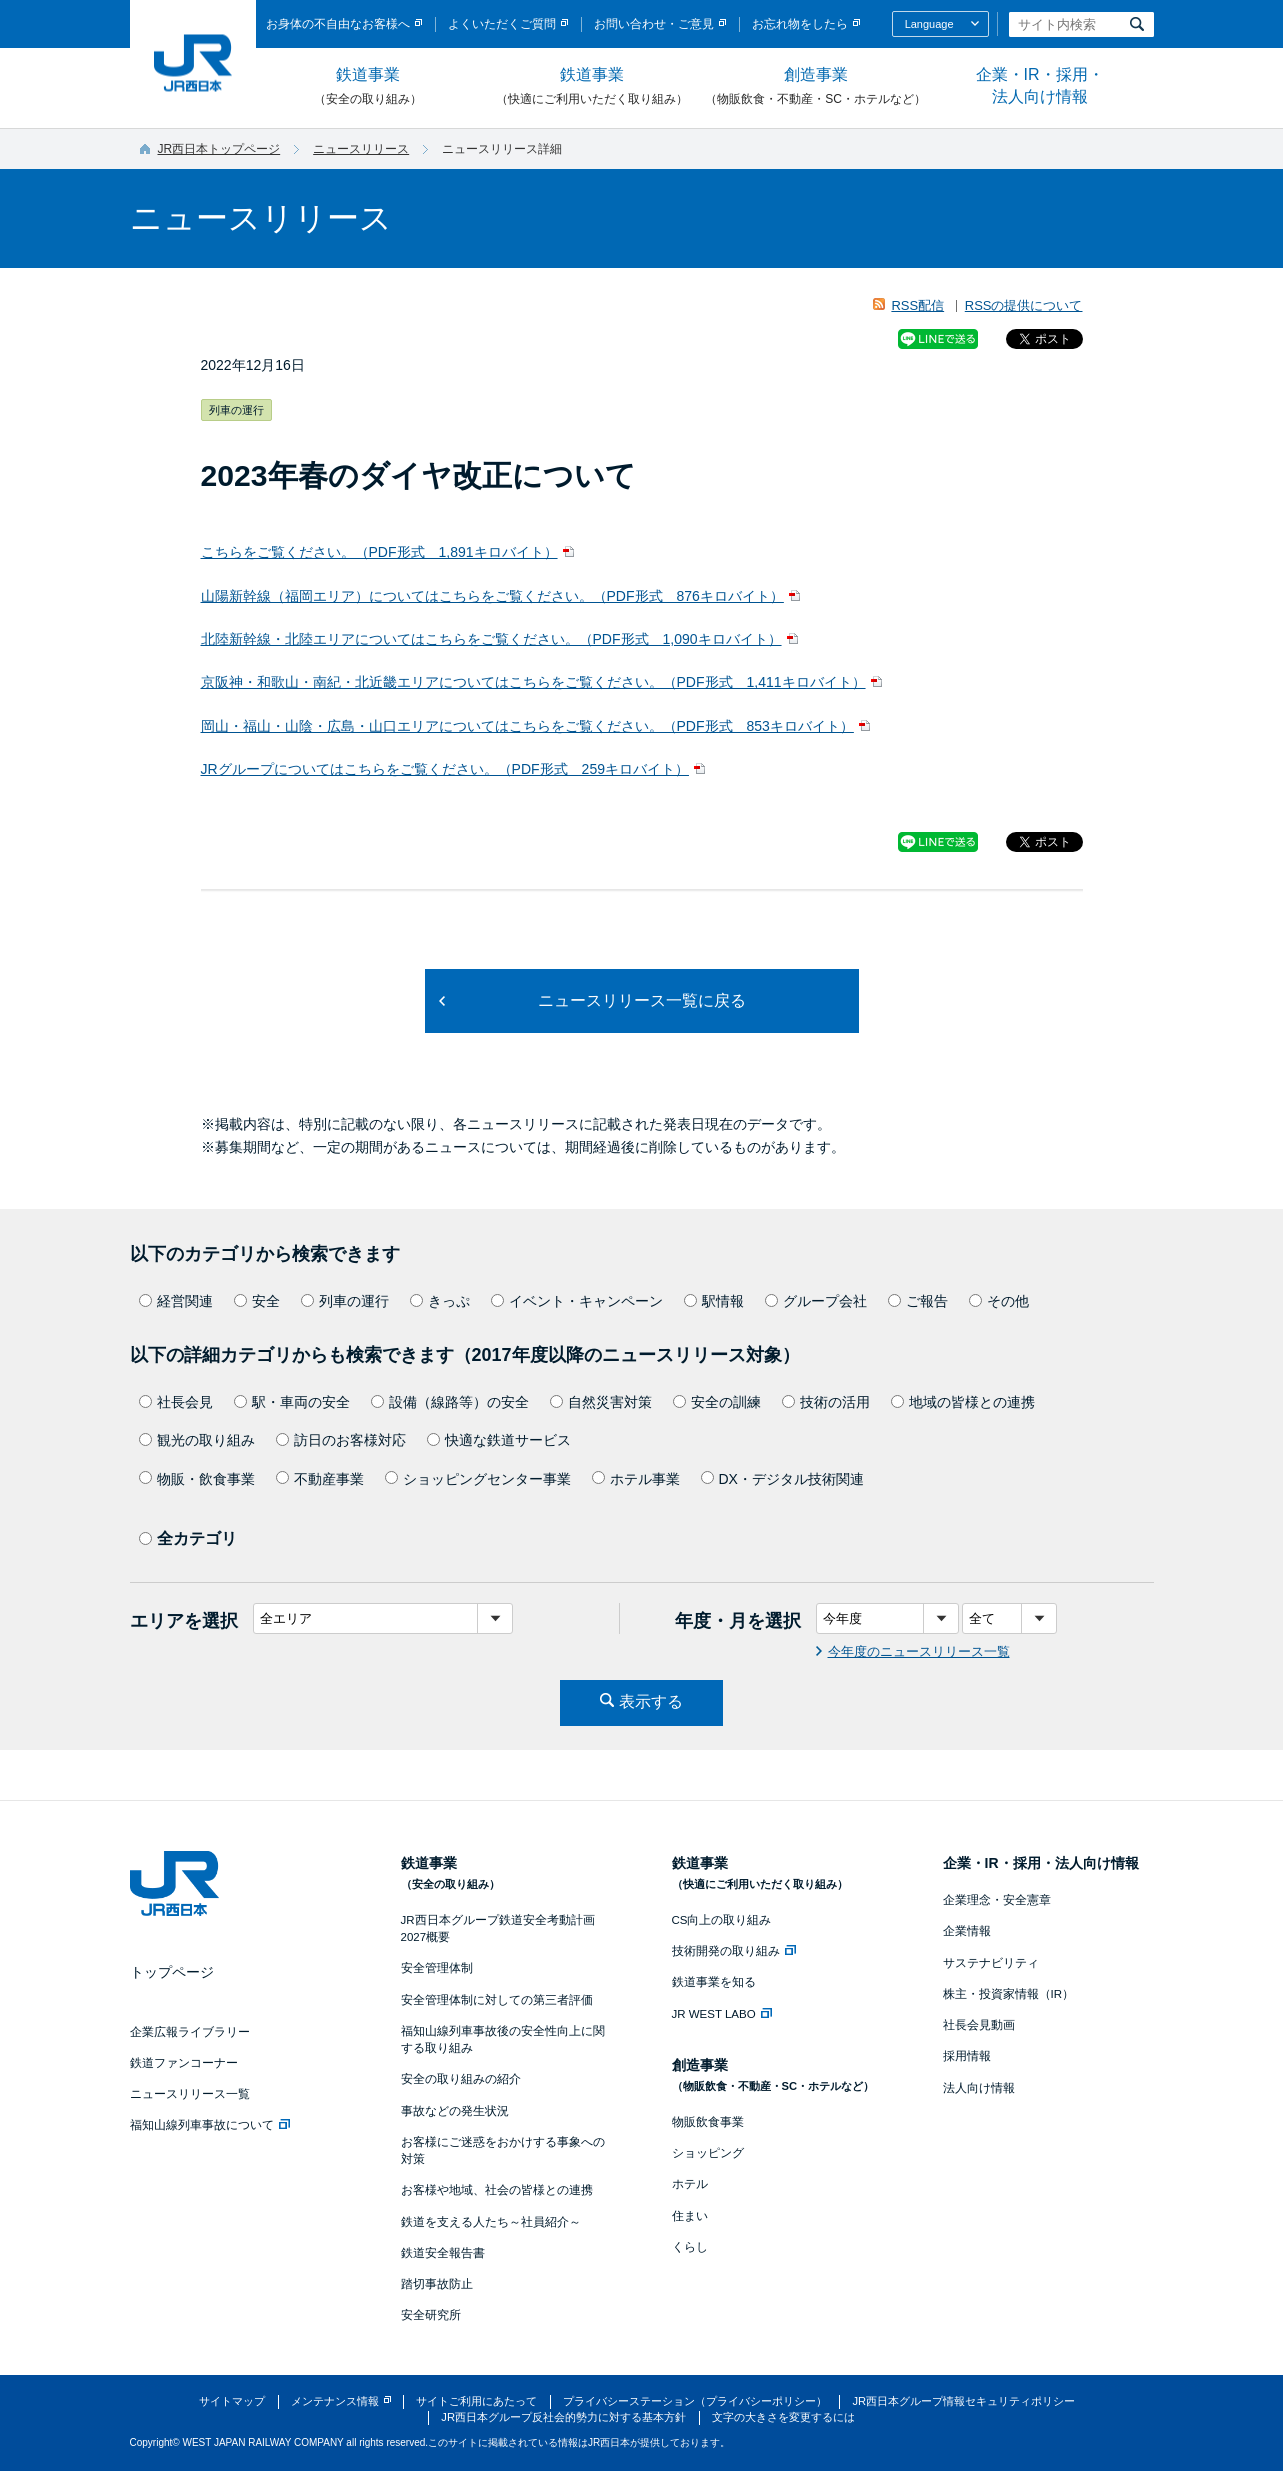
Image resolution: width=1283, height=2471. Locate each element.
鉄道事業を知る (714, 1982)
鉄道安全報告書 (443, 2253)
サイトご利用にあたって (476, 2401)
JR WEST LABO (722, 2014)
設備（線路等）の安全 (450, 1402)
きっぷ (440, 1301)
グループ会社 (816, 1301)
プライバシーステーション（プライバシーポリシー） (695, 2401)
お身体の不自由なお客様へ (338, 24)
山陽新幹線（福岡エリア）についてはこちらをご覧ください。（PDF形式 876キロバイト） (492, 596)
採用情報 (967, 2056)
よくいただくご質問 (502, 24)
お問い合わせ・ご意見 (654, 24)
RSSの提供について (1024, 305)
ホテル (690, 2184)
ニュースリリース (361, 149)
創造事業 (816, 87)
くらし (690, 2247)
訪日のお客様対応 (341, 1440)
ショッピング (708, 2153)
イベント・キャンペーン (577, 1301)
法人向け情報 (979, 2088)
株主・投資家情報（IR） (1009, 1994)
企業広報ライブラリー (190, 2032)
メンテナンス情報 (335, 2401)
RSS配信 (917, 305)
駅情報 (714, 1301)
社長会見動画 (979, 2025)
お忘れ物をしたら (800, 24)
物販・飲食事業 (197, 1479)
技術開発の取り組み (734, 1951)
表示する (651, 1701)
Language (929, 24)
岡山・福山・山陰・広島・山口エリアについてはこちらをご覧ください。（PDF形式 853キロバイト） (527, 726)
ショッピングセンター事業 (478, 1479)
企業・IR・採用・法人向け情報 (1040, 85)
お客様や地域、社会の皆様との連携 (497, 2190)
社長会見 (176, 1402)
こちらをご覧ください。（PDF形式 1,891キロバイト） (379, 552)
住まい (690, 2216)
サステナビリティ (991, 1963)
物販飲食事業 (708, 2122)
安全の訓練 (717, 1402)
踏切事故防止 (437, 2284)
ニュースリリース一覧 (190, 2094)
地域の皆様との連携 (963, 1402)
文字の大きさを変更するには (783, 2417)
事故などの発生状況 (455, 2111)
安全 (257, 1301)
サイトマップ (232, 2401)
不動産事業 (320, 1479)
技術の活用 (826, 1402)
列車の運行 (345, 1301)
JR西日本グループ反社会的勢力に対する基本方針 (563, 2417)
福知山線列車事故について (210, 2125)
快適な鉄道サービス (499, 1440)
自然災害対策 (601, 1402)
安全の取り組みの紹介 (461, 2079)
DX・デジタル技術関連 (782, 1479)
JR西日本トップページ (219, 149)
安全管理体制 (437, 1968)
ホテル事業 (636, 1479)
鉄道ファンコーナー (184, 2063)
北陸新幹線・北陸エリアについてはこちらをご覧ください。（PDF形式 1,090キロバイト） (491, 639)
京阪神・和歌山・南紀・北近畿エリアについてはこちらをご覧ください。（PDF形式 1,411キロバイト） (533, 682)
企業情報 (967, 1931)
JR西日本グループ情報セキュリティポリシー (963, 2401)
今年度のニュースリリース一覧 (919, 1651)
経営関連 (176, 1301)
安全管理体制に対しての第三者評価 (497, 2000)
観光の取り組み (197, 1440)
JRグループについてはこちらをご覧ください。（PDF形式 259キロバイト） (445, 769)
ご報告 (918, 1301)
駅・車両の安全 (292, 1402)
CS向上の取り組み (722, 1920)
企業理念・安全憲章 (997, 1900)
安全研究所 (431, 2315)
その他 (999, 1301)
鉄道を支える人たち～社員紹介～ (491, 2222)
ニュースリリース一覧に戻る (642, 1000)
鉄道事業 (368, 87)
